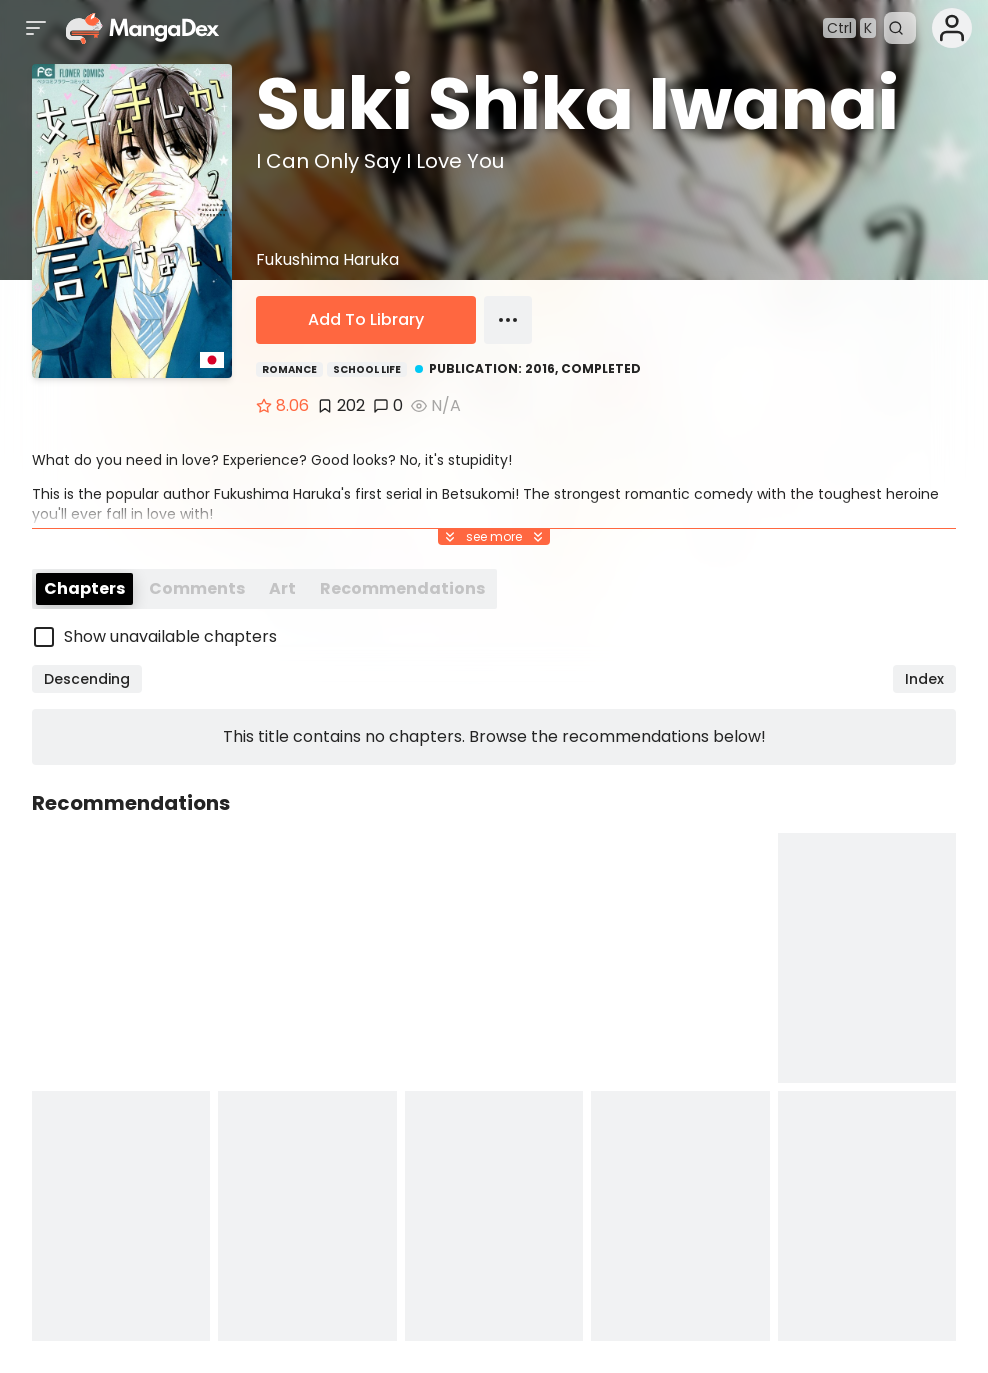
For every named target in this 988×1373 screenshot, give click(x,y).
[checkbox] (494, 637)
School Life (367, 369)
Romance (289, 369)
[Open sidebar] (36, 28)
